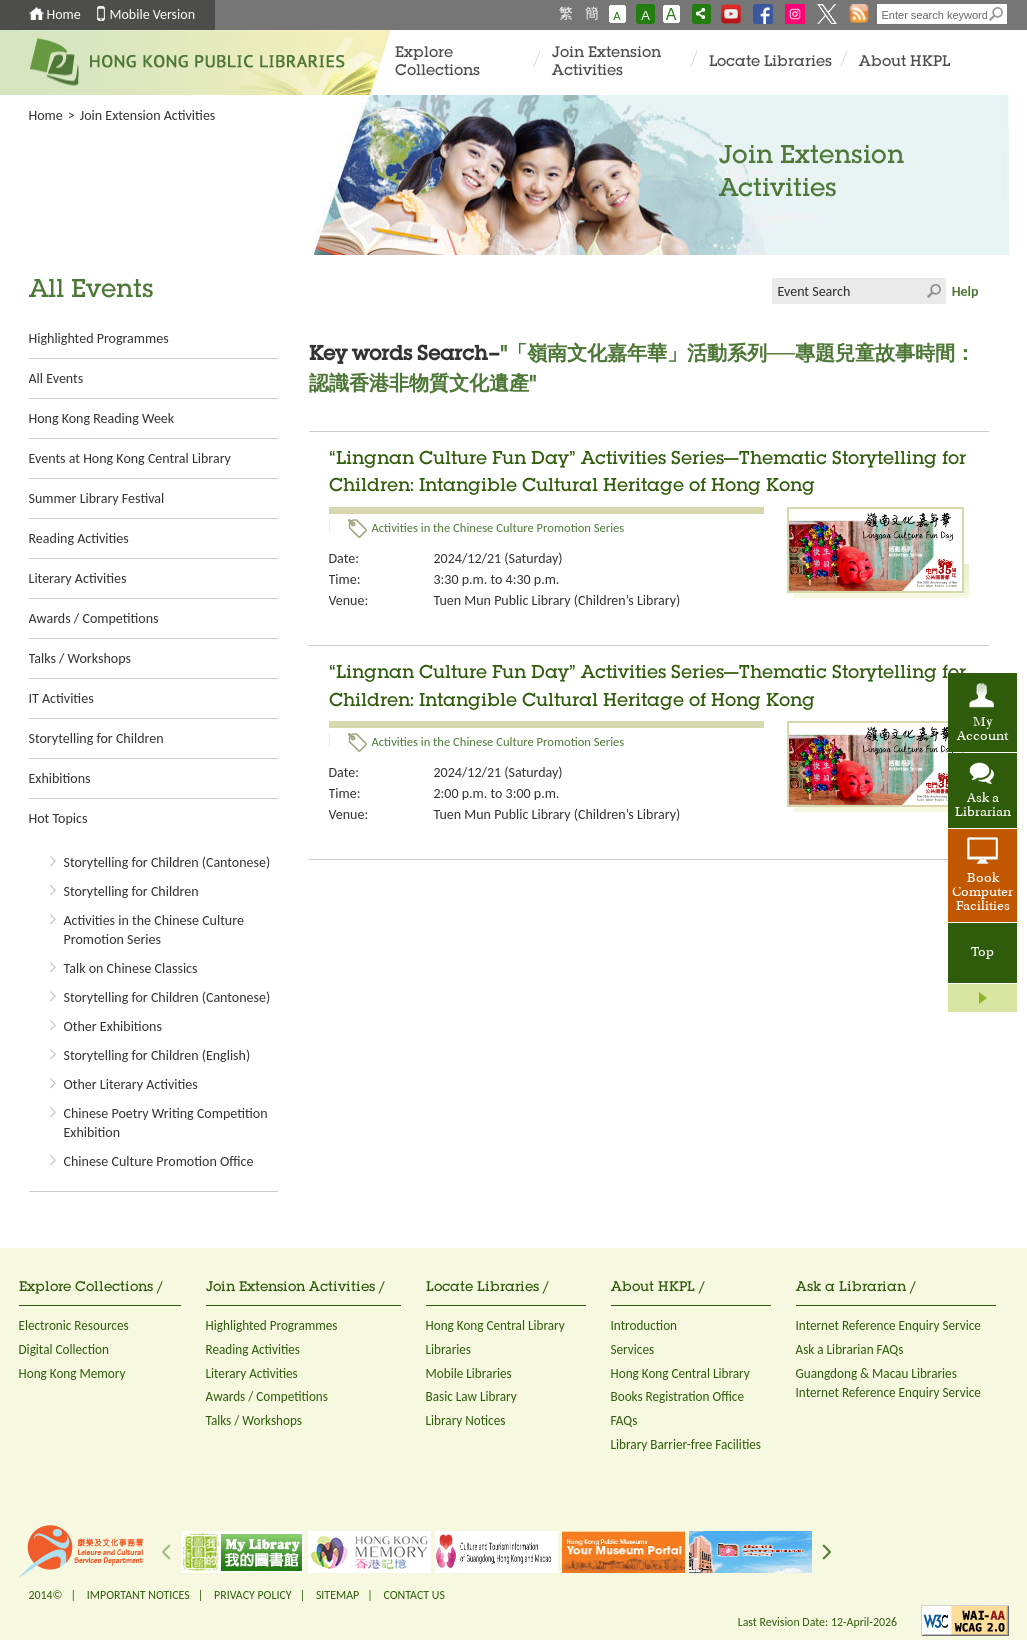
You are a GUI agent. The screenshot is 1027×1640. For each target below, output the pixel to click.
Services (633, 1349)
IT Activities (61, 698)
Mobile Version (153, 14)
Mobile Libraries (469, 1373)
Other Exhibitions (113, 1026)
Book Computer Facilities (982, 893)
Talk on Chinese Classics (131, 968)
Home (64, 14)
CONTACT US (413, 1595)
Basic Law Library (471, 1396)
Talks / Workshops (80, 658)
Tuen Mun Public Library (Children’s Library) (557, 600)
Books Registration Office (678, 1396)
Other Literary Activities (131, 1084)
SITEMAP (337, 1595)
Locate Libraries (770, 62)
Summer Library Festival (97, 498)
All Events (56, 378)
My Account (982, 730)
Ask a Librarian (983, 806)
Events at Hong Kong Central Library (130, 458)
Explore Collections (437, 62)
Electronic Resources (74, 1325)
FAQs (624, 1420)
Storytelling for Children (96, 738)
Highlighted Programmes (99, 338)
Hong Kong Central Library (495, 1325)
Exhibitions (60, 778)
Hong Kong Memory (72, 1373)
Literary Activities (78, 578)
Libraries (449, 1349)
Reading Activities (79, 538)
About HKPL (904, 62)
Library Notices (466, 1420)
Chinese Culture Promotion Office (159, 1161)
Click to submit (933, 291)
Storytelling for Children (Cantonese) (167, 862)
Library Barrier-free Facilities (686, 1444)
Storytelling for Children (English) (157, 1055)
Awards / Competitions (94, 618)
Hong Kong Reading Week (102, 418)
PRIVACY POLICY (253, 1595)
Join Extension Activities (606, 62)
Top (982, 953)
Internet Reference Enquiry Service (888, 1325)
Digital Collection (64, 1349)
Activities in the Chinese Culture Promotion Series (498, 527)
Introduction (644, 1325)
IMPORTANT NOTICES (138, 1595)
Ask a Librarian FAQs (850, 1349)
